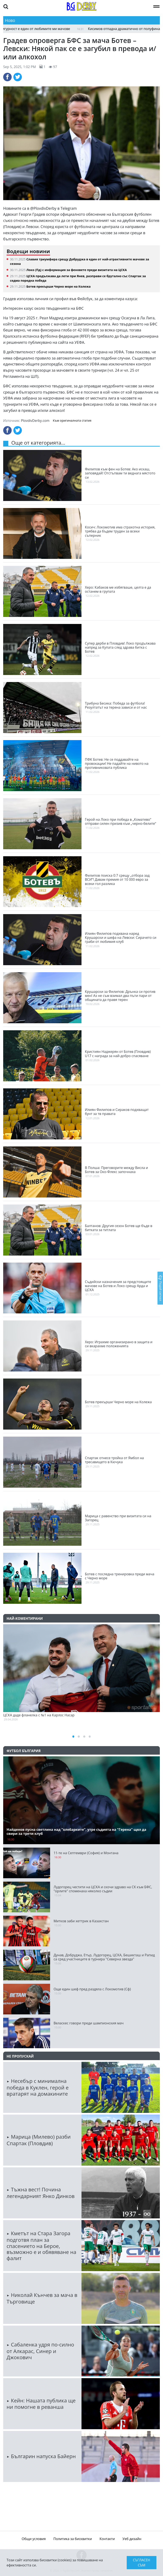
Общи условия (34, 2538)
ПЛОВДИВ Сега (81, 2505)
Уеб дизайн (131, 2538)
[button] (5, 6)
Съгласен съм (141, 2562)
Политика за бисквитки (72, 2538)
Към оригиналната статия (72, 420)
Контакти (107, 2538)
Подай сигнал (160, 1288)
